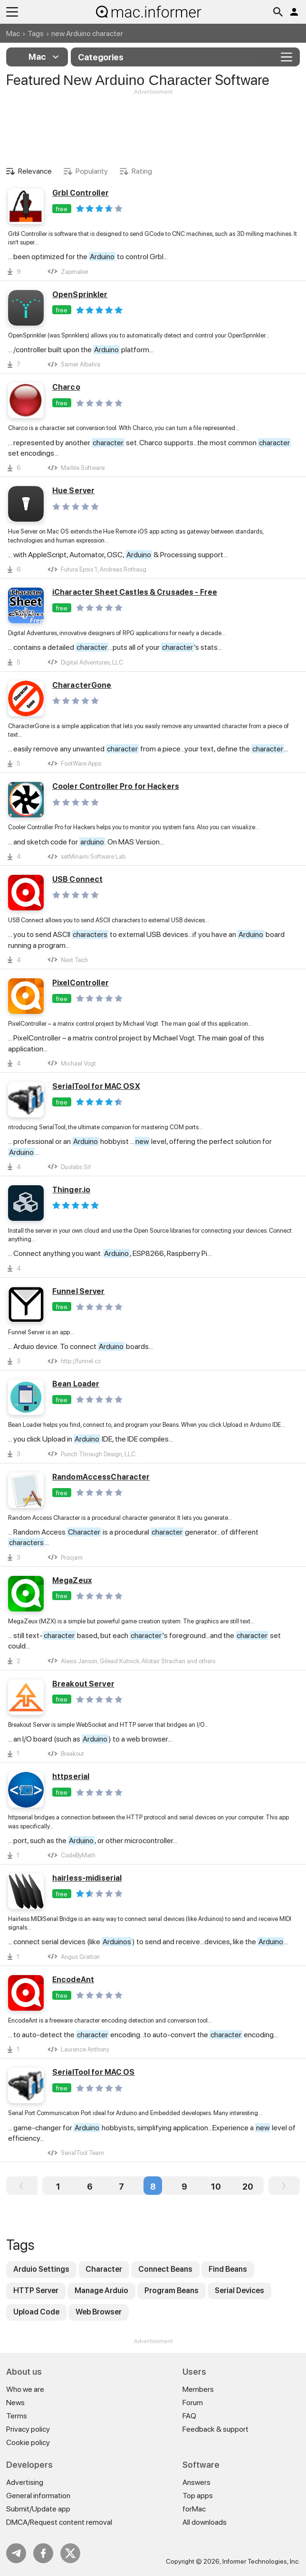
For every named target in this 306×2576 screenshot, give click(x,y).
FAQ (189, 2415)
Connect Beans (165, 2269)
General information (38, 2495)
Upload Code (36, 2311)
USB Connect (77, 879)
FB (43, 2553)
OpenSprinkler (80, 294)
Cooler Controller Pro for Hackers (115, 786)
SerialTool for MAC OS (93, 2072)
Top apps (197, 2495)
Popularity (92, 171)
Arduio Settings (41, 2269)
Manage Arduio (101, 2290)
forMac (194, 2508)
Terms (16, 2415)
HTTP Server (35, 2290)
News (15, 2402)
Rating (142, 171)
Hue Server (73, 490)
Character (104, 2269)
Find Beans (228, 2269)
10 (216, 2187)
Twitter (70, 2553)
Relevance (35, 171)
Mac (13, 33)
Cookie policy (28, 2442)
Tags (36, 33)
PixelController (80, 982)
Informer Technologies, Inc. (261, 2561)
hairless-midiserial (87, 1878)
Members (198, 2389)
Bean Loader (75, 1383)
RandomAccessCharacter (101, 1476)
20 (247, 2187)
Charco (66, 387)
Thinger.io (71, 1189)
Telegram (16, 2553)
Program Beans (171, 2290)
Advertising (24, 2482)
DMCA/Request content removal (59, 2522)
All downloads (204, 2522)
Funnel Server (78, 1291)
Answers (196, 2482)
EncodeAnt (73, 1979)
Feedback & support (215, 2429)
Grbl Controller (80, 192)
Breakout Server (83, 1683)
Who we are (25, 2389)
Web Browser (99, 2311)
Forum (192, 2402)
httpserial (70, 1776)
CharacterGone (82, 685)
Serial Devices (239, 2290)
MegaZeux (72, 1580)
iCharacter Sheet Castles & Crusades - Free (134, 592)
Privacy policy (28, 2429)
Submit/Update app (38, 2508)
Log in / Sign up (294, 12)
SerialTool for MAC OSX (96, 1086)
